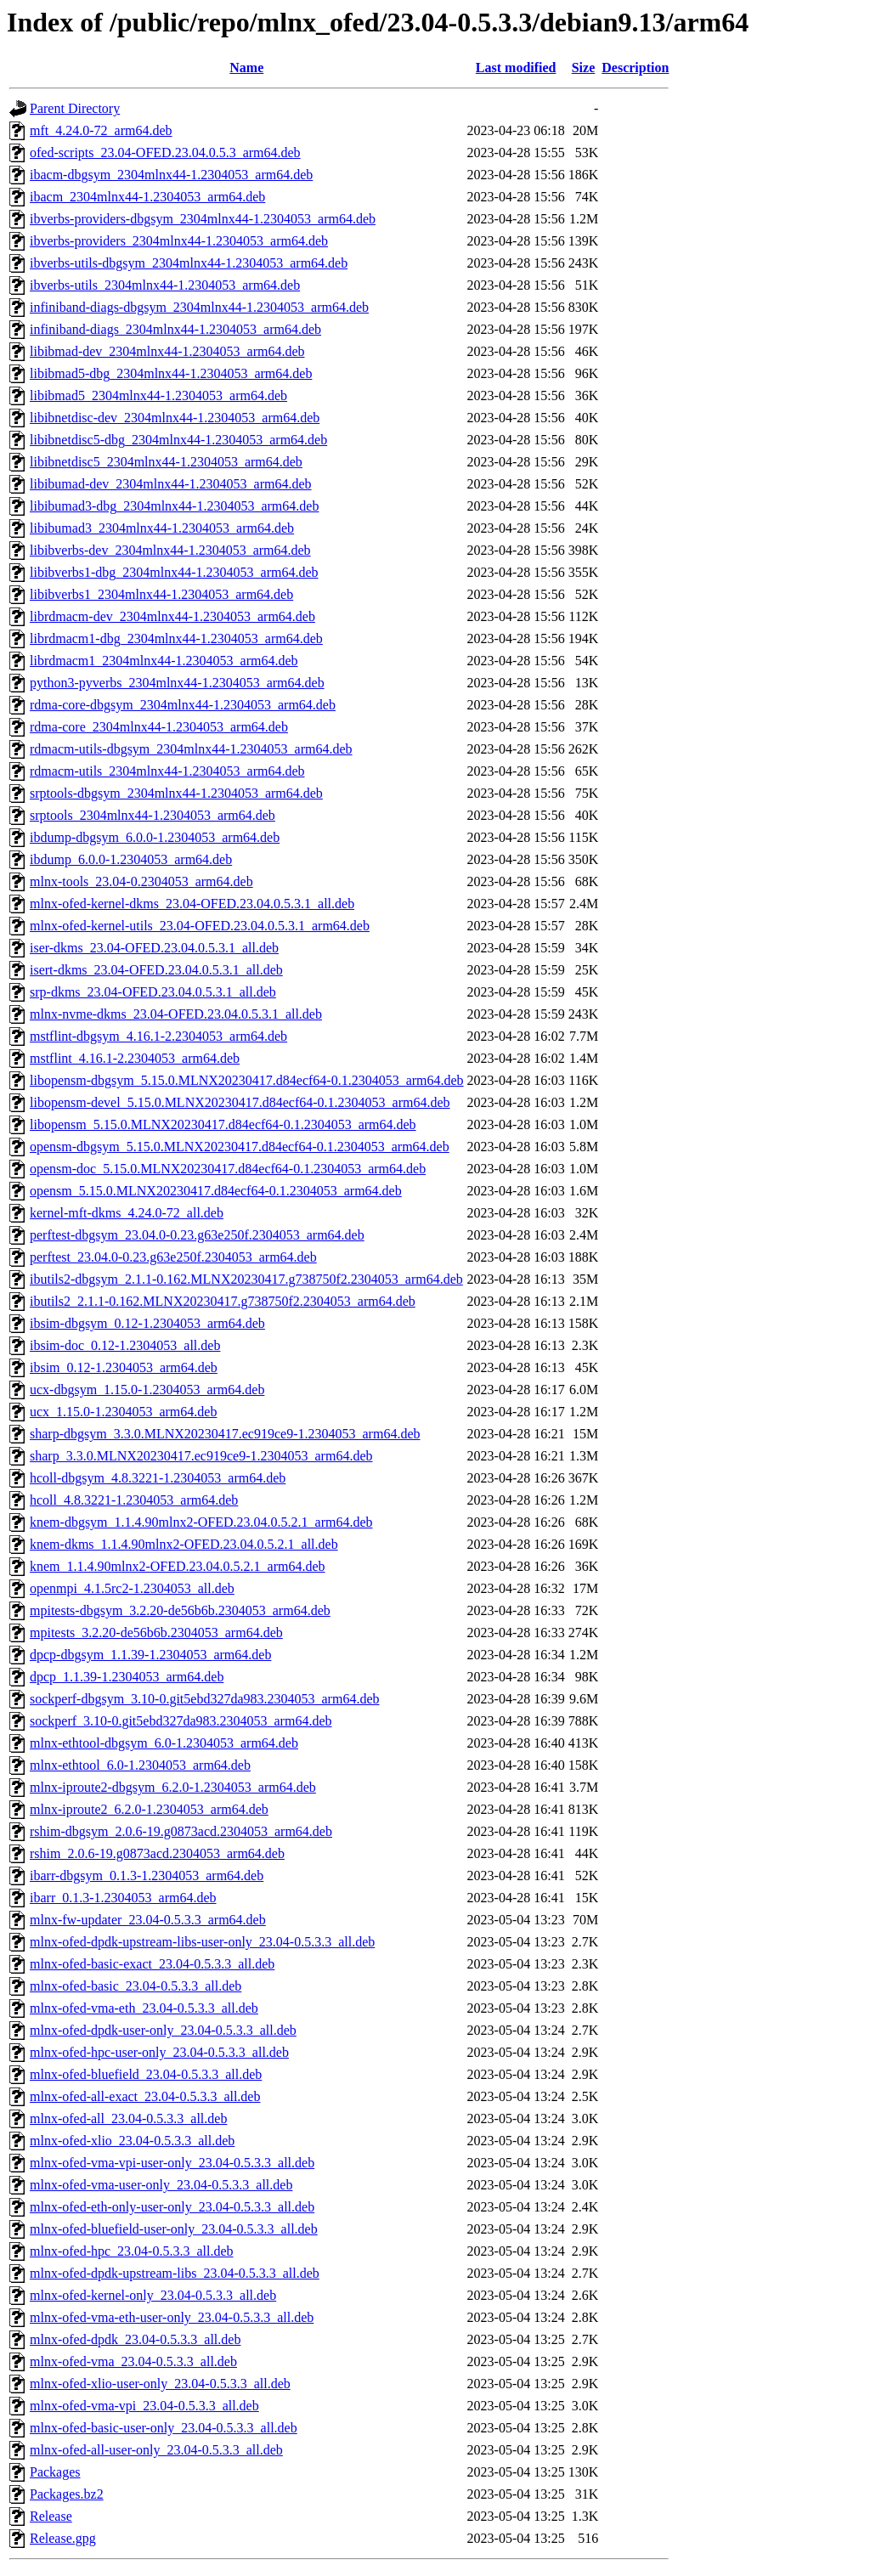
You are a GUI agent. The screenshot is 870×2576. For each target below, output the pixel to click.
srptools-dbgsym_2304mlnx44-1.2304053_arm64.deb (176, 793)
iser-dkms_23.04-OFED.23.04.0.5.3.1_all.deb (154, 948)
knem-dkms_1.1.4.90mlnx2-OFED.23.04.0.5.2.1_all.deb (184, 1544)
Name (246, 67)
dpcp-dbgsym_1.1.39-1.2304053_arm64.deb (150, 1654)
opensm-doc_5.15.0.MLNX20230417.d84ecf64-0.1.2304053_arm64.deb (228, 1168)
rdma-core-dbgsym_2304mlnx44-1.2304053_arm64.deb (183, 705)
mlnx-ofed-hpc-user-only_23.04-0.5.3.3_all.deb (159, 2052)
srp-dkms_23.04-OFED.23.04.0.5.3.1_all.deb (153, 992)
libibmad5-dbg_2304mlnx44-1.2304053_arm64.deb (171, 373)
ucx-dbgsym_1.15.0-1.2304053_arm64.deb (147, 1389)
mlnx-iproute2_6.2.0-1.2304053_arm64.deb (149, 1809)
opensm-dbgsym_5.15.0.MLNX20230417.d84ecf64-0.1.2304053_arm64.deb (239, 1146)
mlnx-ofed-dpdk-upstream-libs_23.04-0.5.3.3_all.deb (174, 2273)
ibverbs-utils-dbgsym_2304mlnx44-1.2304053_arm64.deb (188, 263)
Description (635, 67)
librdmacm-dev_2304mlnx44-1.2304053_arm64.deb (172, 616)
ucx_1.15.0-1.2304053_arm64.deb (123, 1411)
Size (584, 67)
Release (51, 2516)
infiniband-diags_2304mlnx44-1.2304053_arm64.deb (175, 329)
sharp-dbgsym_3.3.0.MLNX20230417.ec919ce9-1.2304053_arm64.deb (225, 1433)
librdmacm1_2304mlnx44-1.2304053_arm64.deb (164, 660)
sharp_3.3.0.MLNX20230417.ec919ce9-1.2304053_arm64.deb (201, 1456)
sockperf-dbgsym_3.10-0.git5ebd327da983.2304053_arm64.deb (204, 1699)
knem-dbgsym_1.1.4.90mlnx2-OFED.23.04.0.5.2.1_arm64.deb (201, 1522)
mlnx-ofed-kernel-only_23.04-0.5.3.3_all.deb (153, 2295)
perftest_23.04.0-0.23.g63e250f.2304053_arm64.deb (173, 1257)
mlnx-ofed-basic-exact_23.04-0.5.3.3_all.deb (152, 1964)
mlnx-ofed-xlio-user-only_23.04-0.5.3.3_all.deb (160, 2383)
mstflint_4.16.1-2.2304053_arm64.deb (135, 1058)
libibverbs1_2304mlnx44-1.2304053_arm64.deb (161, 594)
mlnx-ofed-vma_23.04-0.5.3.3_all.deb (133, 2361)
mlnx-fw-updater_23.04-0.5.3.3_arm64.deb (148, 1919)
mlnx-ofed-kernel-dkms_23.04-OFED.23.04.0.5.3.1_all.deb (192, 903)
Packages (55, 2472)
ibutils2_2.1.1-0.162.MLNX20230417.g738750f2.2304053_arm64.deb (222, 1301)
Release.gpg (63, 2538)
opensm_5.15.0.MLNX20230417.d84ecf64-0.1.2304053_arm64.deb (216, 1190)
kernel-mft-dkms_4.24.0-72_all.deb (126, 1213)
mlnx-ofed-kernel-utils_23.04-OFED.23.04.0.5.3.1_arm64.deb (200, 925)
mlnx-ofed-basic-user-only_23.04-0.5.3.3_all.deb (163, 2428)
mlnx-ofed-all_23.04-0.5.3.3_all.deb (128, 2118)
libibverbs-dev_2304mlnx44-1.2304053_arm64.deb (170, 550)
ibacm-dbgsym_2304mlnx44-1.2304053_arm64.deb (171, 174)
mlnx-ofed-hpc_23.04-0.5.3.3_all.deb (132, 2251)
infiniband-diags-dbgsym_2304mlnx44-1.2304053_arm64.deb (199, 307)
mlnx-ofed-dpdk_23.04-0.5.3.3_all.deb (135, 2339)
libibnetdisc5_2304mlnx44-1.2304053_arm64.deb (166, 462)
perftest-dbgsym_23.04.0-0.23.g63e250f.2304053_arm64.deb (197, 1235)
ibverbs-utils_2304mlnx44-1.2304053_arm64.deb (165, 285)
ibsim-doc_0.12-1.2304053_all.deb (125, 1345)
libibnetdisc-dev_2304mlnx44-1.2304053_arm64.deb (174, 417)
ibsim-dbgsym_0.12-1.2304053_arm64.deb (147, 1323)
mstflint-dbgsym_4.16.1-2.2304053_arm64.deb (158, 1036)
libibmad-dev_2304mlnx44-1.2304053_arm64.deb (167, 351)
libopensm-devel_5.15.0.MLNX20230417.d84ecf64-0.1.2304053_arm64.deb (240, 1102)
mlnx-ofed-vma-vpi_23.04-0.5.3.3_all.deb (144, 2405)
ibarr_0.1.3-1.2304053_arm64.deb (123, 1897)
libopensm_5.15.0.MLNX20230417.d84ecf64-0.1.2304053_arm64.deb (223, 1124)
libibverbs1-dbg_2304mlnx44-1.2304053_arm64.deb (174, 572)
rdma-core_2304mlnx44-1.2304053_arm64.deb (159, 727)
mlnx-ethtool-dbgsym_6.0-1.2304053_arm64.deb (164, 1743)
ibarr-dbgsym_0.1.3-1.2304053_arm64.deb (146, 1875)
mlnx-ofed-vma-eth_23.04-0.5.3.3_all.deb (144, 2008)
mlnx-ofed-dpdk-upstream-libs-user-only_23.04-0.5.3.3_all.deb (202, 1942)
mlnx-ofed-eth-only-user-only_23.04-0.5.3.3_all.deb (172, 2207)
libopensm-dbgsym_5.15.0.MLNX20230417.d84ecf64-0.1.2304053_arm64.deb (247, 1080)
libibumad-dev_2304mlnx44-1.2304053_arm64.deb (171, 484)
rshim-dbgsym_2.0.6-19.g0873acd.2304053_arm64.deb (181, 1831)
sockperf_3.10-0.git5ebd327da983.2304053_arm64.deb (180, 1721)
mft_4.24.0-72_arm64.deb (101, 130)
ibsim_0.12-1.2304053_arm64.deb (124, 1367)
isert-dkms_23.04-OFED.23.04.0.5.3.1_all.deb (156, 970)
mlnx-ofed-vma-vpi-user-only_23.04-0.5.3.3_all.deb (172, 2162)
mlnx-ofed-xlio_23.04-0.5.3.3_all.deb (132, 2140)
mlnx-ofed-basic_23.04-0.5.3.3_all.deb (135, 1986)
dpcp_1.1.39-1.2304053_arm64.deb (126, 1676)
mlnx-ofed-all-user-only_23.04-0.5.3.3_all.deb (156, 2450)
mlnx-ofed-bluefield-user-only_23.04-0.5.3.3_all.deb (174, 2229)
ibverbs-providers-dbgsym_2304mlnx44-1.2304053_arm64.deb (203, 219)
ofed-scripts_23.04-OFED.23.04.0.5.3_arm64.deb (165, 152)
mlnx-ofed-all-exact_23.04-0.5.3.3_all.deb (145, 2096)
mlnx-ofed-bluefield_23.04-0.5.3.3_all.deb (146, 2074)
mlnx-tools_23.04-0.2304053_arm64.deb (141, 881)
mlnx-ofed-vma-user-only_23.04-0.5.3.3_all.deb (161, 2185)
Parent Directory (75, 108)
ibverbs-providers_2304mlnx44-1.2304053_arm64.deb (179, 241)
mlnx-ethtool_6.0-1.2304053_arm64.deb (140, 1765)
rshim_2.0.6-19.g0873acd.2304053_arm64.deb (157, 1853)
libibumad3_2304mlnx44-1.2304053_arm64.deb (162, 528)
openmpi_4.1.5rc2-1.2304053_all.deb (132, 1588)
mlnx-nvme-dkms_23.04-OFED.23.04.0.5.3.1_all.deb (176, 1014)
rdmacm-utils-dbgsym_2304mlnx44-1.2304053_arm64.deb (191, 749)
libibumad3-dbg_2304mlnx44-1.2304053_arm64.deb (174, 506)
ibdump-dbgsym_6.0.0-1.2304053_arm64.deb (155, 837)
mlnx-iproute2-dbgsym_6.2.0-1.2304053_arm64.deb (173, 1787)
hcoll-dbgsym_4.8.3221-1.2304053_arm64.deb (157, 1478)
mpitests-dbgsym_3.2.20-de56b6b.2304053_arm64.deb (180, 1610)
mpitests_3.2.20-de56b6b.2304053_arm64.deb (156, 1632)
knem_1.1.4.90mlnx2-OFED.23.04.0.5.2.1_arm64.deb (177, 1566)
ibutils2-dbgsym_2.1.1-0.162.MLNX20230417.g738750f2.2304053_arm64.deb (246, 1279)
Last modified (516, 67)
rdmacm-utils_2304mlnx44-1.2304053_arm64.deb (167, 771)
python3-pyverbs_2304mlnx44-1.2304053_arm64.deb (177, 682)
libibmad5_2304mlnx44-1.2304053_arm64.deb (158, 395)
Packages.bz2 (67, 2494)
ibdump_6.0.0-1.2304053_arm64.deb (131, 859)
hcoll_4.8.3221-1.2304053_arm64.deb (134, 1500)
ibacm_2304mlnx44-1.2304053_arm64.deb (147, 196)
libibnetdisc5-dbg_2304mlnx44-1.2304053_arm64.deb (178, 439)
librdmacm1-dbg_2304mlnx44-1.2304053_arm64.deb (176, 638)
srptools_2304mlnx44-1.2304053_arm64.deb (152, 815)
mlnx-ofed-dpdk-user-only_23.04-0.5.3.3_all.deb (163, 2030)
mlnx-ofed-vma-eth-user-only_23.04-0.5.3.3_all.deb (172, 2317)
